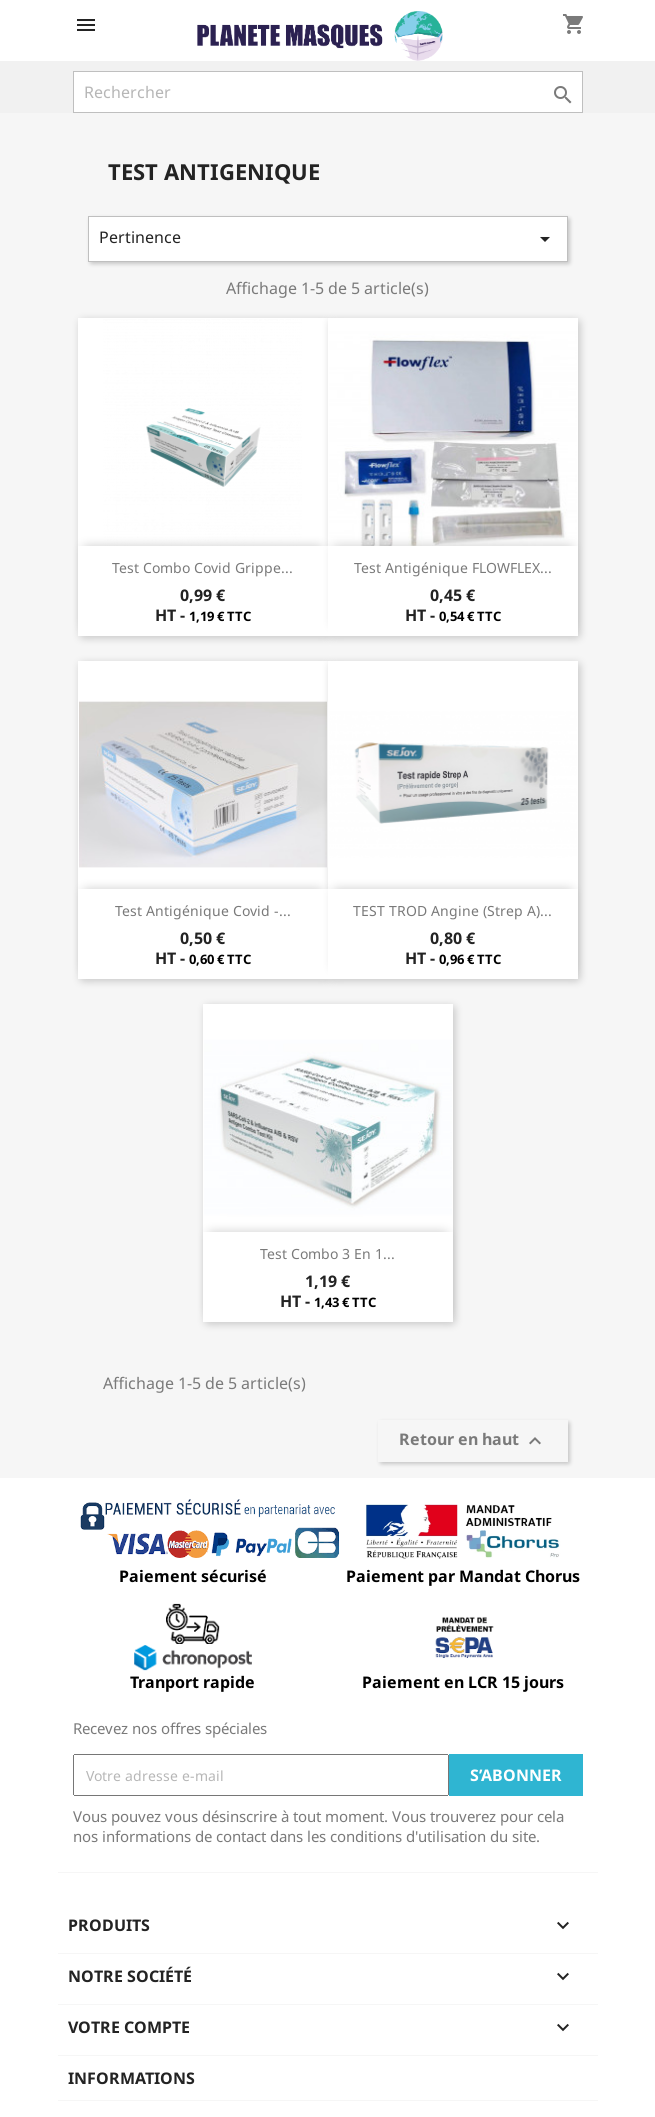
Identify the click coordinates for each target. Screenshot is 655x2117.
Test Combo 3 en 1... (327, 1253)
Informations (131, 2078)
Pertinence (328, 238)
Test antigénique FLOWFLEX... (453, 567)
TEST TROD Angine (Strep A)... (452, 910)
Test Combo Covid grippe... (202, 567)
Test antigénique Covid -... (203, 910)
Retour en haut (473, 1441)
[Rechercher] (328, 92)
